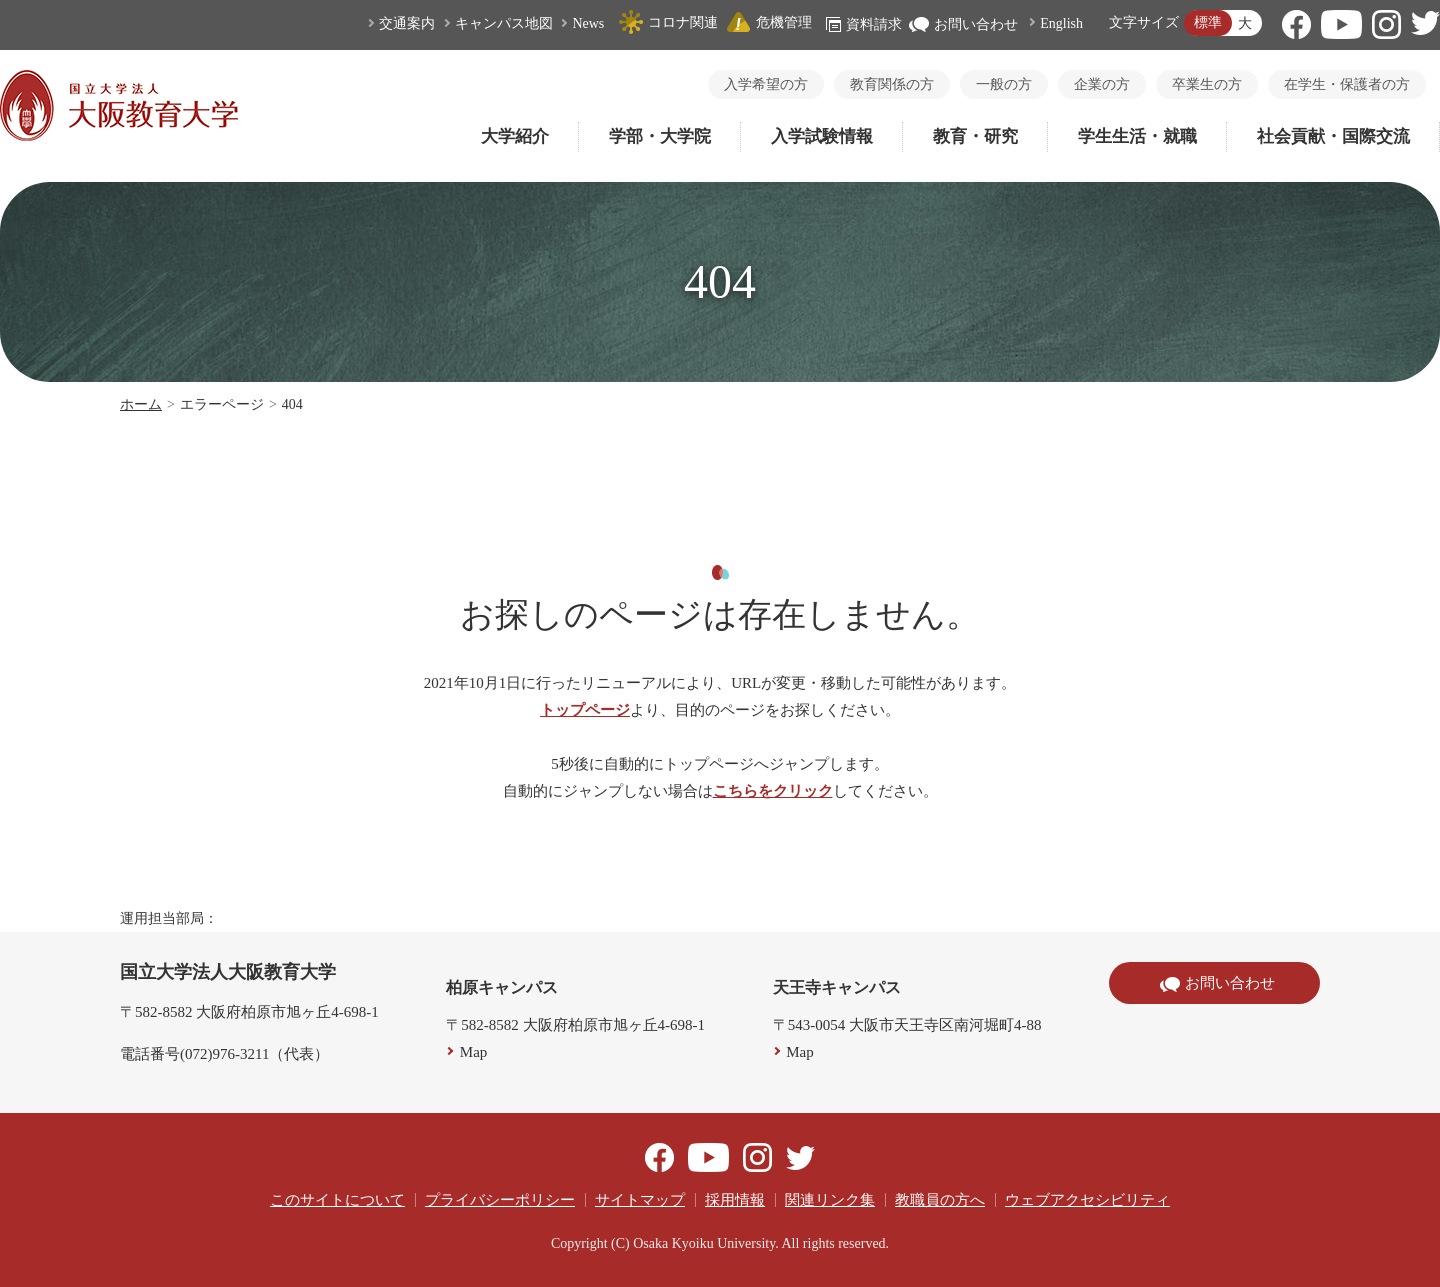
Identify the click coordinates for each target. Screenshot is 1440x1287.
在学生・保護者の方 (1347, 84)
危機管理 (769, 22)
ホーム (141, 404)
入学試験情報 (822, 136)
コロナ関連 (668, 22)
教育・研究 (975, 136)
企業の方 (1102, 84)
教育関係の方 (892, 84)
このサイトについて (337, 1200)
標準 (1208, 22)
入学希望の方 (766, 84)
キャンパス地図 (504, 23)
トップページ (585, 710)
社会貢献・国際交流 (1333, 136)
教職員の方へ (940, 1200)
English (1061, 23)
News (588, 23)
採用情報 (735, 1200)
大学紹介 (515, 136)
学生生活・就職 (1137, 136)
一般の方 (1004, 84)
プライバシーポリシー (500, 1200)
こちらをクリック (773, 791)
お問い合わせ (963, 24)
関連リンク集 (830, 1200)
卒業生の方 (1207, 84)
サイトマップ (640, 1200)
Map (474, 1052)
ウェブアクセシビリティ (1087, 1200)
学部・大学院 (660, 136)
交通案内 (407, 23)
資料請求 (864, 24)
